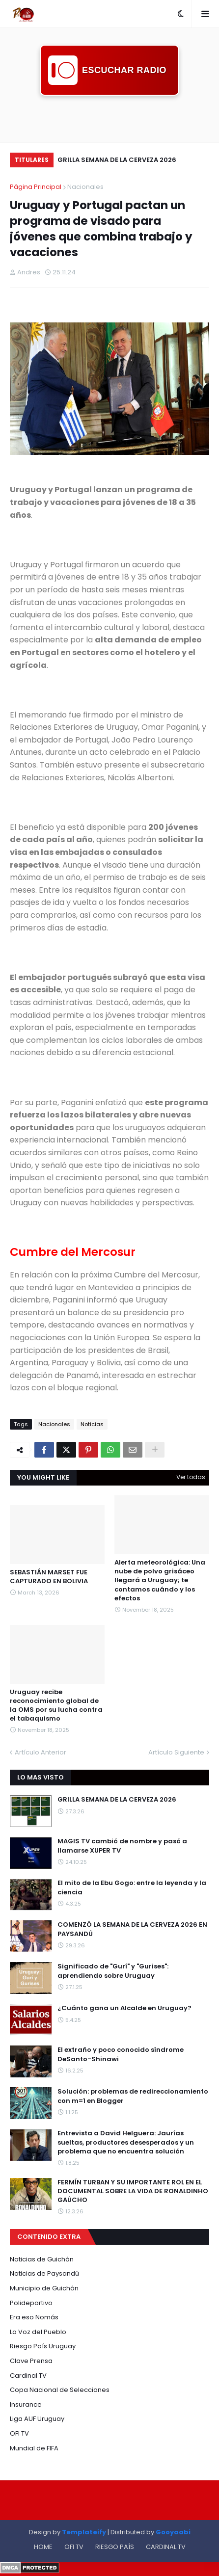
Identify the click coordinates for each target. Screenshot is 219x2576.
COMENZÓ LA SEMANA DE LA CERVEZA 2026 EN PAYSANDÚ (132, 1929)
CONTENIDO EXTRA (49, 2236)
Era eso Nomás (34, 2317)
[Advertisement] (109, 118)
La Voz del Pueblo (38, 2332)
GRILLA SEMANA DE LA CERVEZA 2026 (116, 159)
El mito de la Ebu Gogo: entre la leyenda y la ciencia (131, 1887)
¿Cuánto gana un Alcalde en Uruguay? (124, 2008)
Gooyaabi (173, 2532)
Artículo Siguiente (176, 1752)
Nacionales (85, 186)
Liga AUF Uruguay (37, 2418)
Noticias (92, 1424)
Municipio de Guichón (44, 2288)
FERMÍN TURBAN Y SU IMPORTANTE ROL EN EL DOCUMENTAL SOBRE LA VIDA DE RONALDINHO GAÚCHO (132, 2191)
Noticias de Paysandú (44, 2273)
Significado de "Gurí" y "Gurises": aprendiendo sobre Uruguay (112, 1971)
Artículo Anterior (40, 1752)
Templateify (84, 2532)
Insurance (26, 2404)
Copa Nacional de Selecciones (60, 2389)
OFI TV (19, 2433)
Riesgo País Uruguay (43, 2346)
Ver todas (190, 1477)
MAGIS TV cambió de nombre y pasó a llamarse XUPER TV (122, 1846)
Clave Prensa (31, 2360)
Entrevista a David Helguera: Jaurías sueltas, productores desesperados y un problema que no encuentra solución (125, 2142)
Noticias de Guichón (42, 2259)
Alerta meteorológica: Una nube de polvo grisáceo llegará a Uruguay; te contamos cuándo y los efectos (159, 1580)
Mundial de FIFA (34, 2448)
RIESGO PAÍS (114, 2546)
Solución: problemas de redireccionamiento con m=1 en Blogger (132, 2096)
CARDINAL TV (166, 2546)
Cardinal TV (28, 2375)
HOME (43, 2546)
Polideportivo (31, 2303)
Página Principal (35, 186)
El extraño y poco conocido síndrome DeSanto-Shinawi (120, 2054)
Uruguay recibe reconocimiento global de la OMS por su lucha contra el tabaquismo (56, 1706)
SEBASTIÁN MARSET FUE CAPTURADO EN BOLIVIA (49, 1577)
